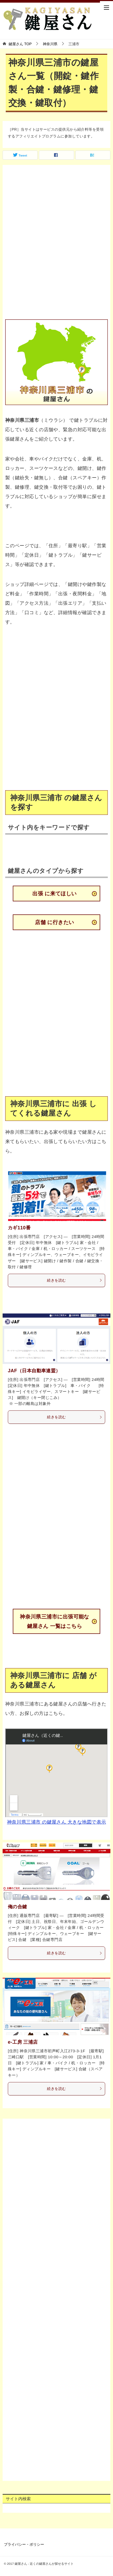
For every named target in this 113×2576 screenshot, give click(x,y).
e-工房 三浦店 (23, 2042)
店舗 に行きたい (54, 922)
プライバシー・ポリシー (24, 2544)
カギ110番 (19, 1227)
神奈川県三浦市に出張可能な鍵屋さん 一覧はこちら (54, 1621)
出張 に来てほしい (54, 893)
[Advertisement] (56, 242)
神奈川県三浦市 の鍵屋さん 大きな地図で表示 (56, 1822)
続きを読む (74, 1280)
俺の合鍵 (17, 1906)
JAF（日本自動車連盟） (34, 1370)
